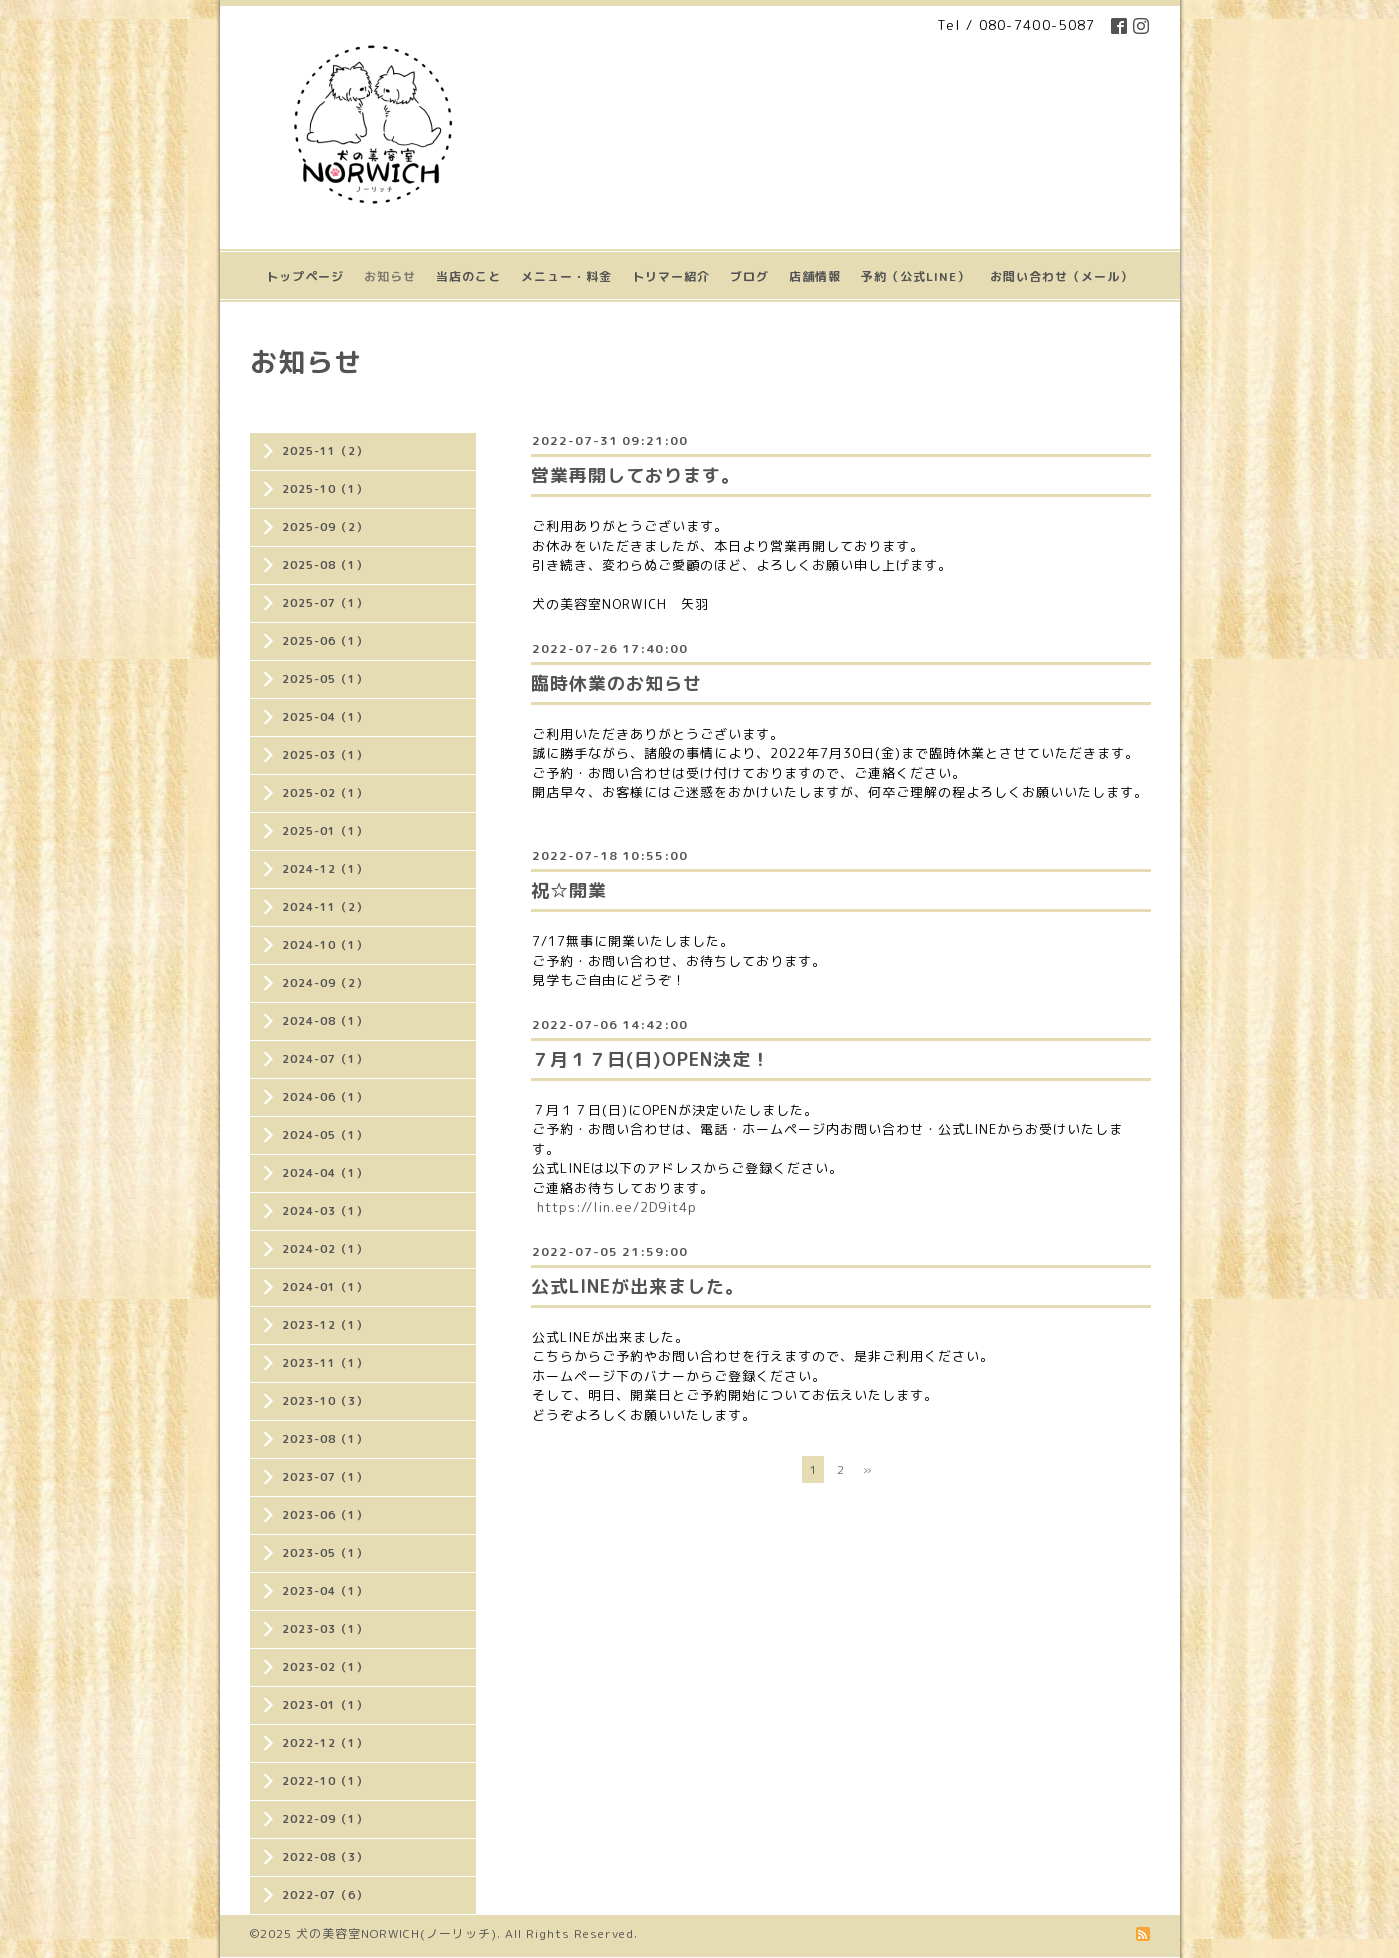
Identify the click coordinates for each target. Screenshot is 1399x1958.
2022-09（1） (325, 1819)
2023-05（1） (325, 1553)
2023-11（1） (325, 1363)
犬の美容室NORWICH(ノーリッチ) (396, 1933)
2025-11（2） (325, 451)
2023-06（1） (325, 1515)
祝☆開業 (569, 890)
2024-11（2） (325, 907)
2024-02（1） (325, 1249)
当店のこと (468, 276)
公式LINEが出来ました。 (637, 1286)
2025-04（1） (325, 717)
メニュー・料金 (566, 276)
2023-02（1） (325, 1667)
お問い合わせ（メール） (1061, 276)
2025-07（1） (325, 603)
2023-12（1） (325, 1325)
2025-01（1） (325, 831)
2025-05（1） (325, 679)
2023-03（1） (325, 1629)
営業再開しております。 (635, 475)
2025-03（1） (325, 755)
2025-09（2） (325, 527)
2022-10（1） (325, 1781)
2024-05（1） (325, 1135)
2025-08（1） (325, 565)
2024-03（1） (325, 1211)
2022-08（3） (325, 1857)
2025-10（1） (325, 489)
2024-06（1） (325, 1097)
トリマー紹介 (671, 276)
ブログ (749, 276)
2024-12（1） (325, 869)
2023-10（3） (325, 1401)
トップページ (305, 276)
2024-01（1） (325, 1287)
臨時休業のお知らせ (616, 683)
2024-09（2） (325, 983)
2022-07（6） (325, 1895)
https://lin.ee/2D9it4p (617, 1207)
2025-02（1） (325, 793)
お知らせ (390, 276)
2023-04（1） (325, 1591)
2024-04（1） (325, 1173)
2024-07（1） (325, 1059)
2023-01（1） (325, 1705)
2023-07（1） (325, 1477)
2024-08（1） (325, 1021)
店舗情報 (815, 276)
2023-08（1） (325, 1439)
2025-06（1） (325, 641)
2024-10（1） (325, 945)
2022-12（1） (325, 1743)
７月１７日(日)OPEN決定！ (650, 1059)
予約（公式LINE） (915, 276)
